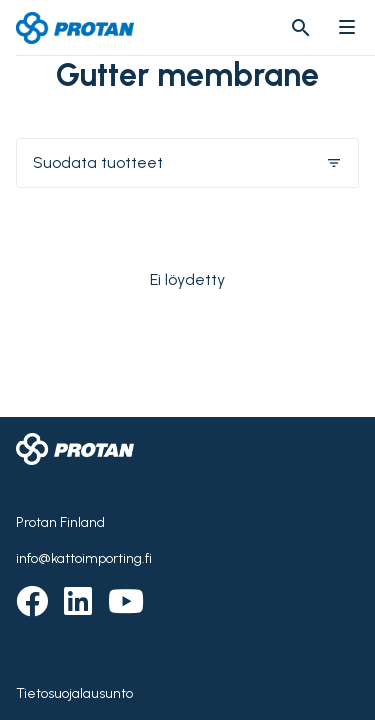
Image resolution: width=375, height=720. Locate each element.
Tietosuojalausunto (74, 693)
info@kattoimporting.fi (84, 558)
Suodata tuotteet (187, 162)
